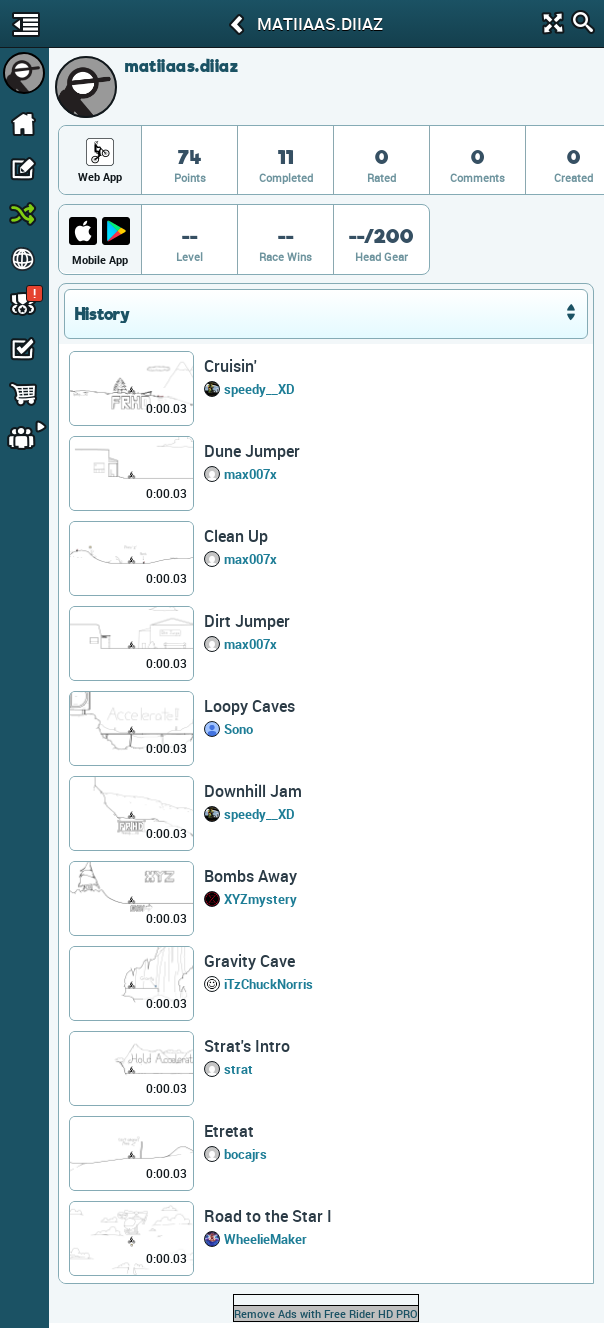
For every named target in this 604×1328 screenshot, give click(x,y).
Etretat (229, 1131)
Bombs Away (250, 876)
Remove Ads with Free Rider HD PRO (326, 1313)
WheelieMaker (265, 1239)
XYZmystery (260, 899)
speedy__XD (259, 389)
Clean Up (236, 536)
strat (238, 1069)
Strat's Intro (247, 1046)
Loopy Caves (249, 706)
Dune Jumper (252, 451)
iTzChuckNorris (268, 984)
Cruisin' (230, 366)
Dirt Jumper (247, 621)
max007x (250, 474)
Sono (238, 729)
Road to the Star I (268, 1216)
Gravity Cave (249, 961)
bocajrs (245, 1154)
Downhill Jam (253, 791)
